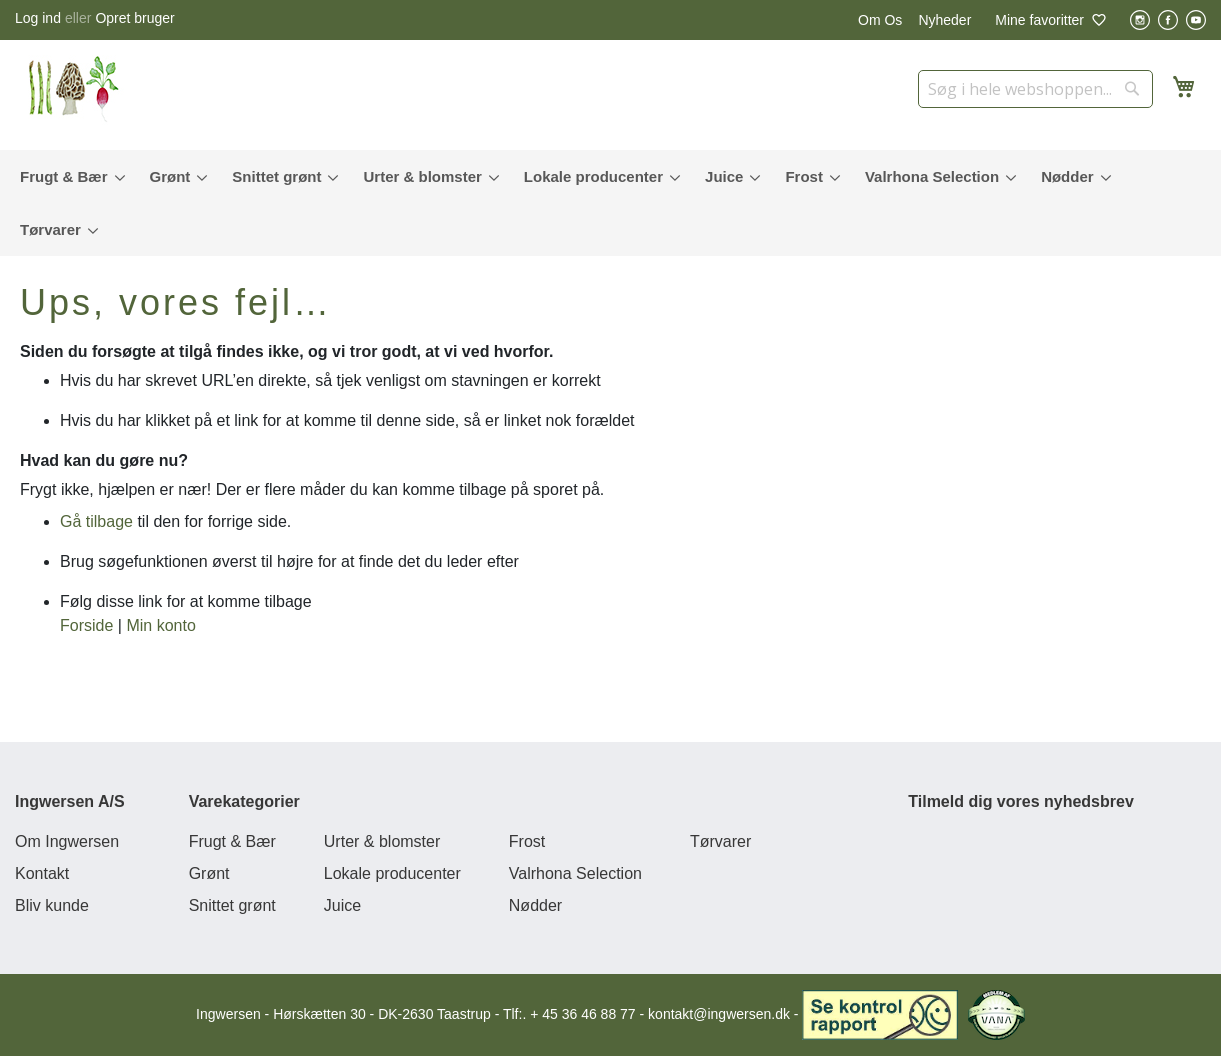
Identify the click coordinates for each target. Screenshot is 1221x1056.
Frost (527, 841)
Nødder (535, 905)
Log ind (38, 18)
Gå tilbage (96, 521)
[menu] (610, 203)
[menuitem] (68, 176)
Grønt (209, 873)
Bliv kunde (52, 905)
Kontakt (42, 873)
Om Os (880, 20)
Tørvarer (720, 841)
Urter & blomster (382, 841)
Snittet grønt (232, 905)
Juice (342, 905)
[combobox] (1035, 89)
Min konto (160, 625)
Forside (86, 625)
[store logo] (80, 90)
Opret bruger (134, 18)
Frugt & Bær (232, 841)
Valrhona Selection (575, 873)
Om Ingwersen (67, 841)
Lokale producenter (392, 873)
